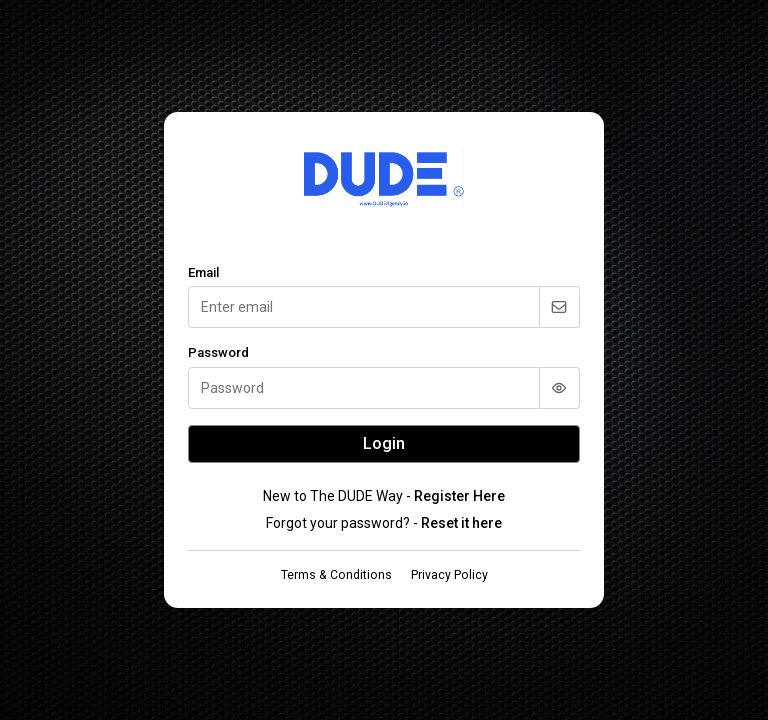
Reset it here (461, 523)
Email (203, 272)
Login (384, 443)
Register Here (459, 496)
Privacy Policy (449, 575)
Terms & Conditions (336, 575)
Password (218, 352)
